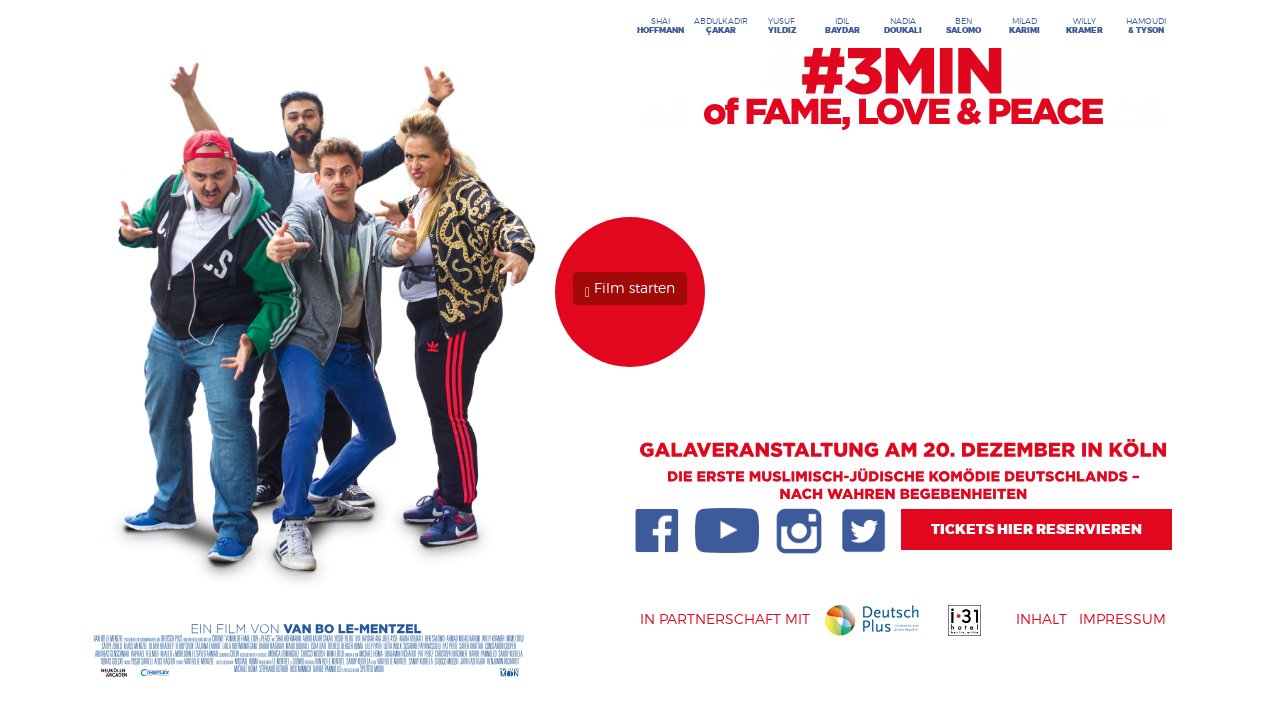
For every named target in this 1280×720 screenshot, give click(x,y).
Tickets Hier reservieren (1036, 529)
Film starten (630, 287)
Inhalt (1043, 618)
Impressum (1122, 618)
